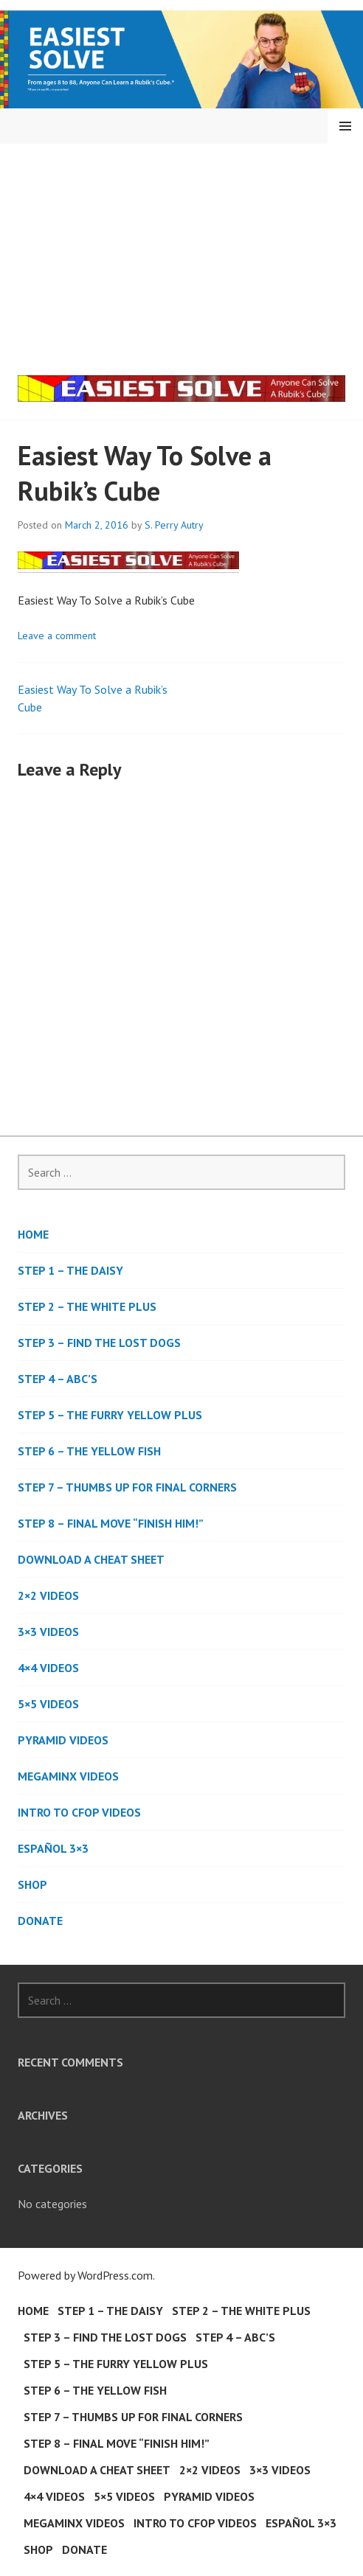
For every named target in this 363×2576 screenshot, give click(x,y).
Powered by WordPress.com (85, 2275)
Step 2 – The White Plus (87, 1306)
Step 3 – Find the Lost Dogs (99, 1342)
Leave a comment (57, 635)
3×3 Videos (48, 1631)
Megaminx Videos (68, 1776)
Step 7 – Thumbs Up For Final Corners (127, 1487)
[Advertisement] (184, 254)
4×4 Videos (48, 1667)
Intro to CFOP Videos (79, 1812)
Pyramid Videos (63, 1740)
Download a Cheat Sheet (91, 1559)
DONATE (40, 1920)
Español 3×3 (53, 1848)
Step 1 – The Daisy (70, 1270)
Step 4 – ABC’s (57, 1378)
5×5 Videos (48, 1703)
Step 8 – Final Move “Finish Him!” (111, 1523)
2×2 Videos (48, 1595)
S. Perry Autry (174, 525)
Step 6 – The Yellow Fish (89, 1451)
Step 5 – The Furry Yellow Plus (110, 1414)
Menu (345, 126)
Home (33, 1234)
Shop (32, 1884)
